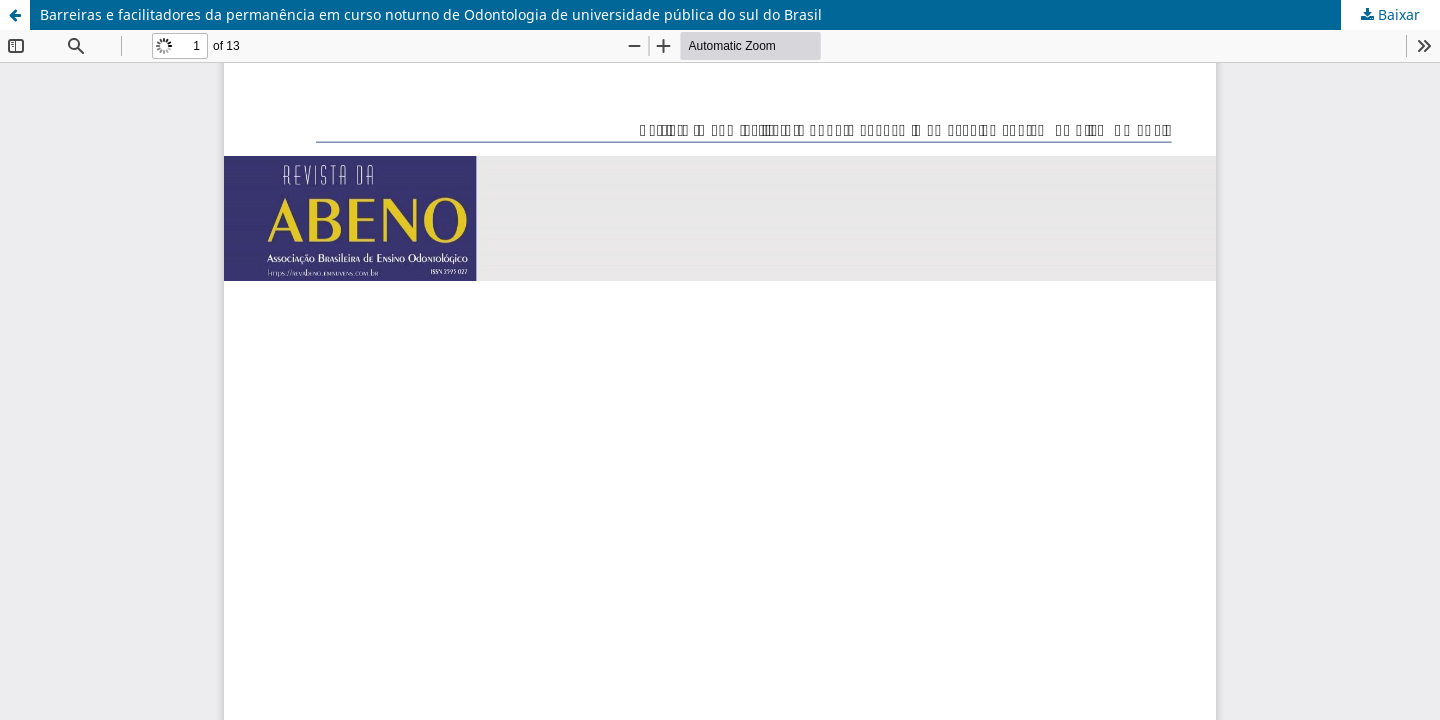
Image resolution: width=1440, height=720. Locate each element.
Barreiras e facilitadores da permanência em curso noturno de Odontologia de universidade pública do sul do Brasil (431, 14)
